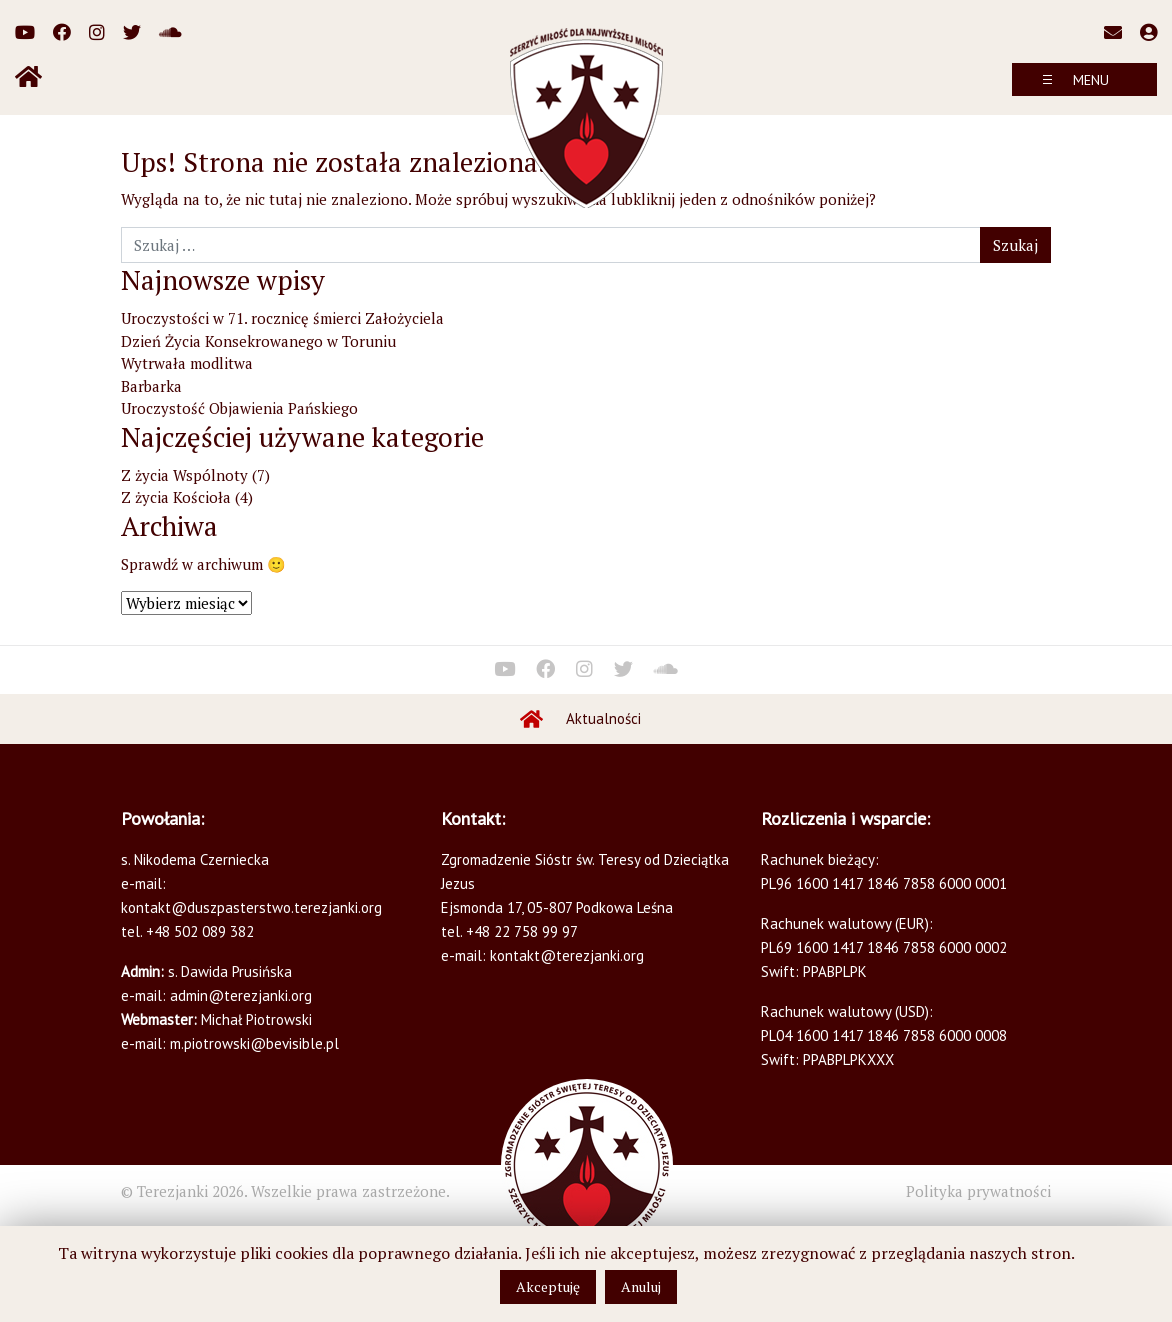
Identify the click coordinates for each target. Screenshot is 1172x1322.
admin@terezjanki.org (239, 995)
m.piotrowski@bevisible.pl (254, 1043)
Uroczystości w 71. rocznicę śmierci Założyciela (282, 318)
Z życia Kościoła (176, 497)
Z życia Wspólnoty (184, 475)
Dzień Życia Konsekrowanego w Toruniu (258, 341)
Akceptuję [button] (548, 1286)
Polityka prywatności (978, 1191)
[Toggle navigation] (1084, 79)
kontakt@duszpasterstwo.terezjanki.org (251, 907)
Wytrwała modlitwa (187, 363)
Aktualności (603, 718)
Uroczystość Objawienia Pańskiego (239, 408)
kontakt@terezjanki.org (567, 955)
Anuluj (641, 1286)
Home (532, 719)
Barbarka (151, 386)
